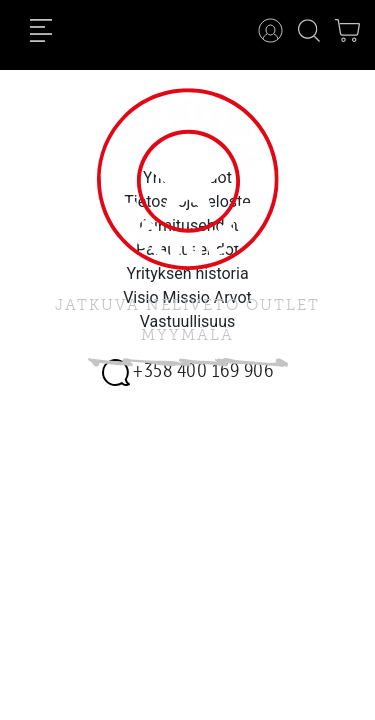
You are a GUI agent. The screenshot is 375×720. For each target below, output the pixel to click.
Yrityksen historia (187, 273)
